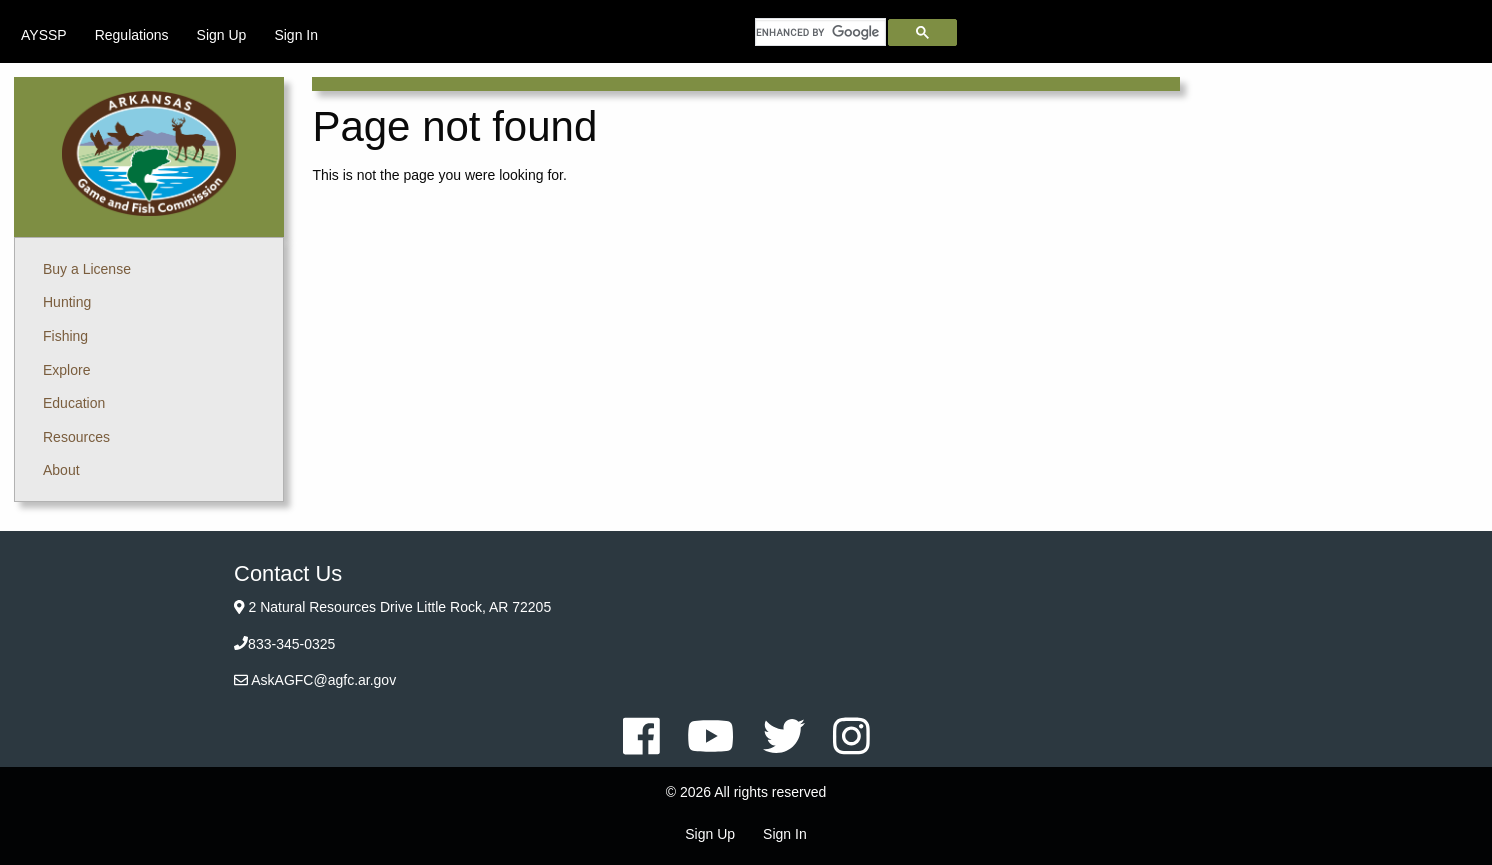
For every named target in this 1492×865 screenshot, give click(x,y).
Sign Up (222, 35)
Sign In (296, 35)
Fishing (65, 336)
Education (74, 403)
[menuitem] (44, 35)
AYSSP (44, 35)
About (61, 470)
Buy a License (87, 269)
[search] (820, 32)
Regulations (132, 35)
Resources (76, 437)
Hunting (67, 302)
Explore (66, 370)
